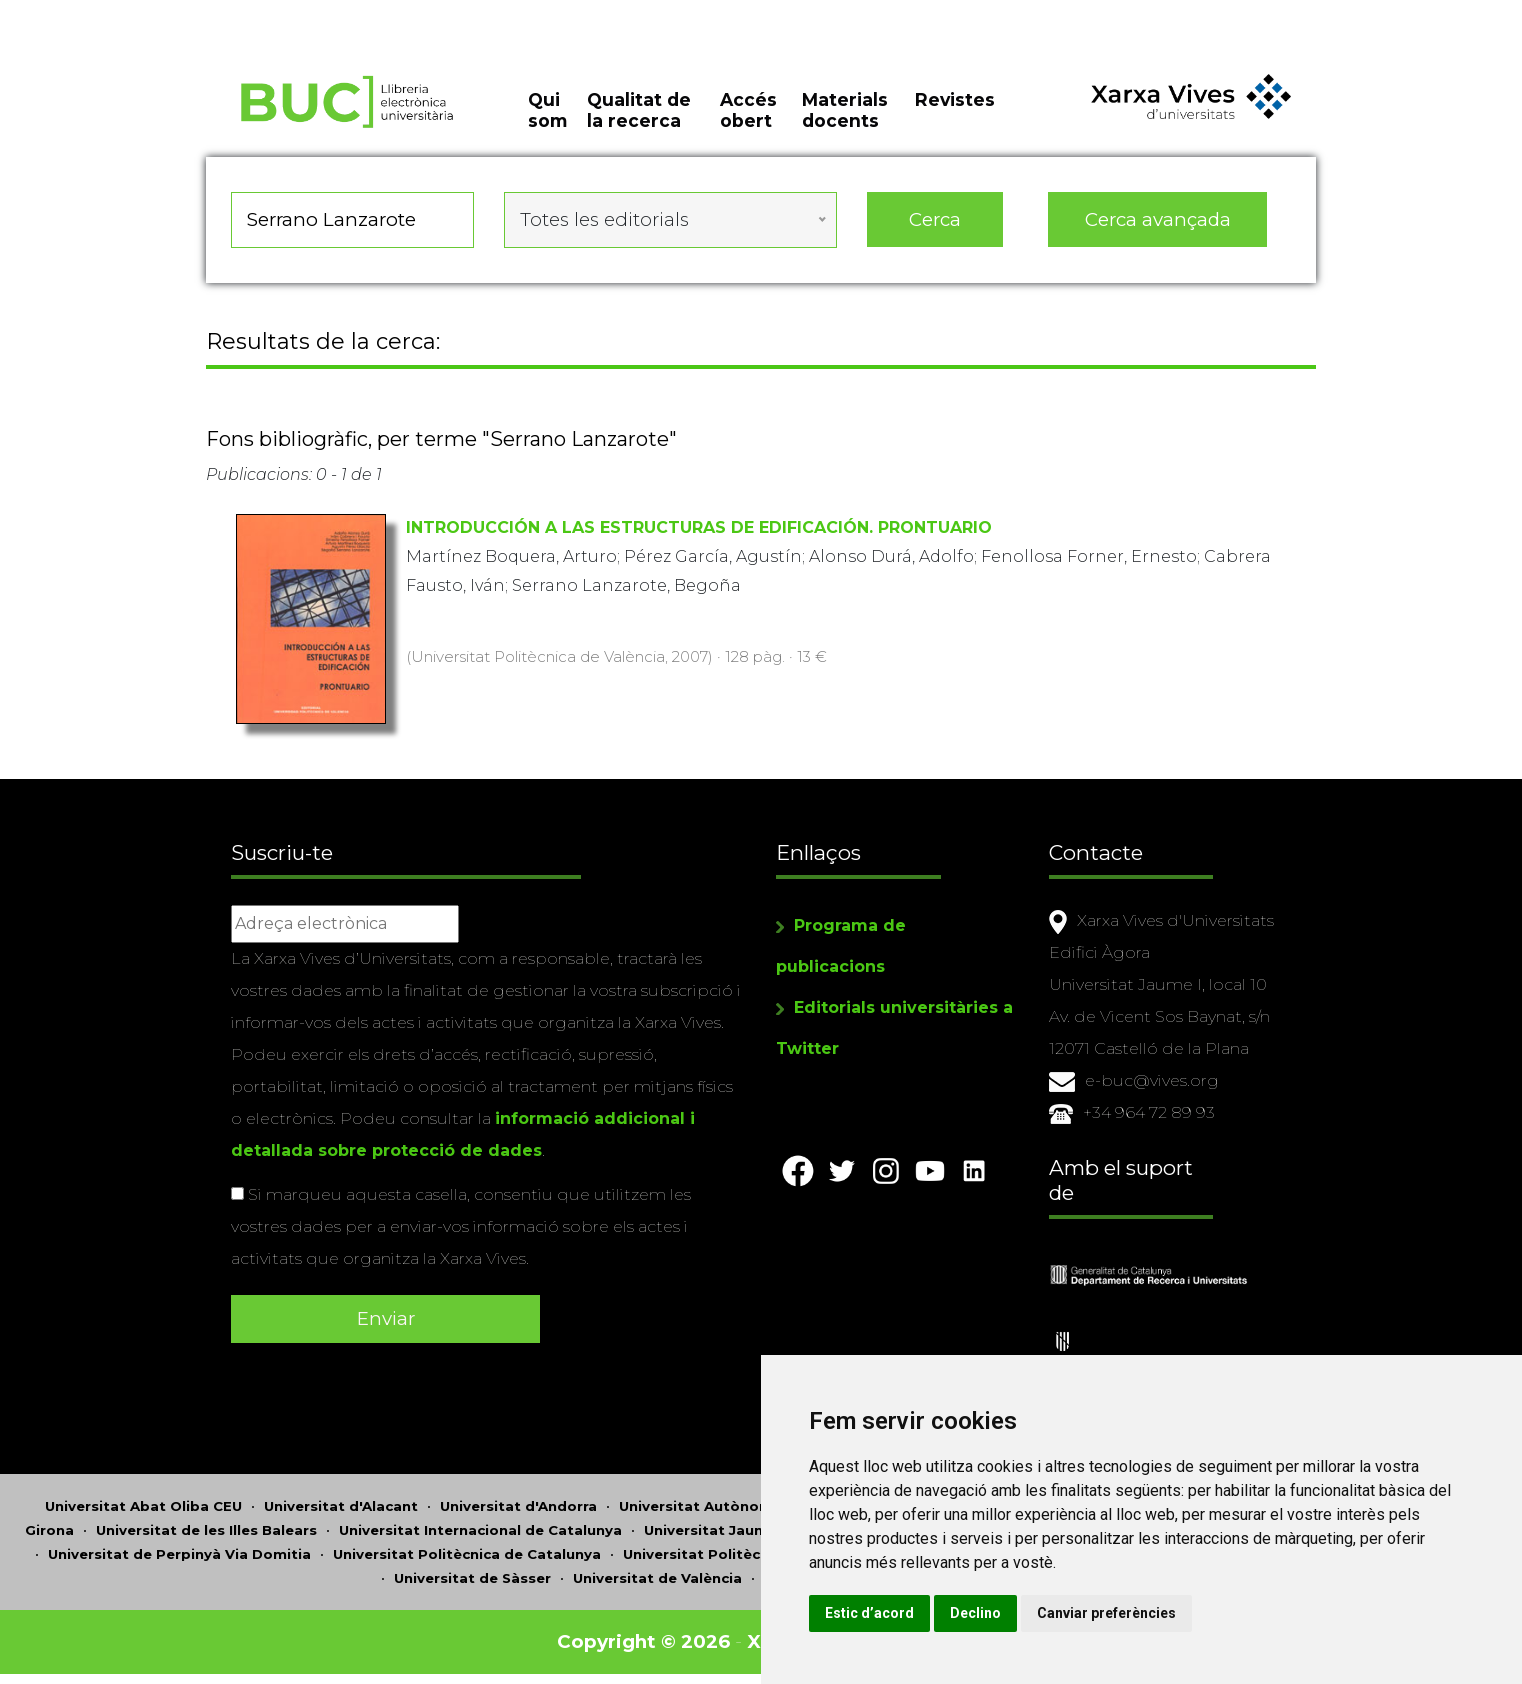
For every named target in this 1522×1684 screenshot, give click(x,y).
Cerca (935, 219)
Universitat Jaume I (714, 1530)
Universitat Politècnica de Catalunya (467, 1554)
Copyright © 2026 (643, 1641)
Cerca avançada (1158, 219)
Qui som (547, 110)
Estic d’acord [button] (869, 1613)
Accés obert (748, 110)
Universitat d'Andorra (518, 1506)
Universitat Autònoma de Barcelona (751, 1506)
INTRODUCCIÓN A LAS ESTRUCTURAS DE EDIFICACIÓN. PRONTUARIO (699, 527)
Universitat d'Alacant (341, 1506)
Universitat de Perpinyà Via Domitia (179, 1554)
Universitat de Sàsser (472, 1578)
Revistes (955, 99)
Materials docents (845, 110)
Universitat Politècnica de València (750, 1554)
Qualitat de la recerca (639, 110)
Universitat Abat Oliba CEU (143, 1506)
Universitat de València (657, 1578)
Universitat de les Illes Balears (206, 1530)
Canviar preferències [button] (1106, 1613)
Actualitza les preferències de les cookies (181, 13)
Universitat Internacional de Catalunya (480, 1530)
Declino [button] (975, 1613)
